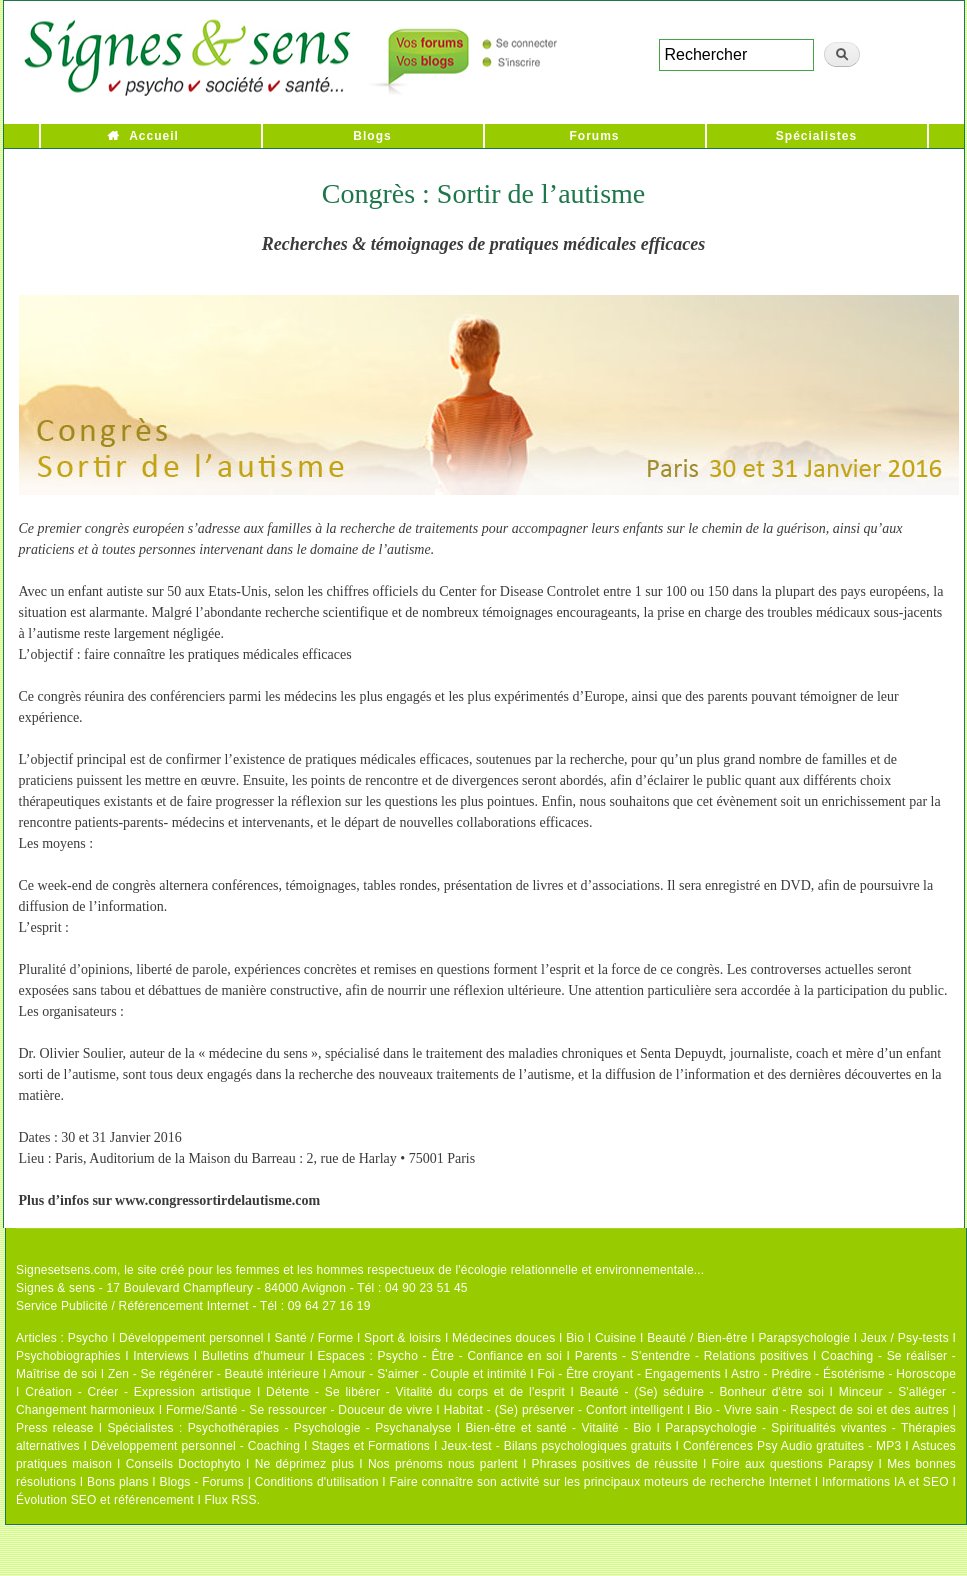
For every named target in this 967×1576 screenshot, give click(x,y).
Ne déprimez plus (305, 1464)
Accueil (154, 136)
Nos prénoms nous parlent (443, 1464)
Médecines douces (503, 1338)
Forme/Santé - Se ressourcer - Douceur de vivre (299, 1410)
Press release (55, 1428)
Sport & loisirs (402, 1338)
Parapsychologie (804, 1338)
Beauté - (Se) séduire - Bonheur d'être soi (702, 1392)
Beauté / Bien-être (697, 1338)
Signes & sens (55, 1288)
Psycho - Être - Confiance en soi (470, 1356)
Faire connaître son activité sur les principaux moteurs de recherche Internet (600, 1482)
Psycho (88, 1338)
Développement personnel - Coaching (195, 1446)
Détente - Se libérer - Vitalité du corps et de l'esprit (415, 1392)
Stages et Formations (370, 1446)
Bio (575, 1338)
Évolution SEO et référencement (105, 1500)
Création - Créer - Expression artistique (138, 1392)
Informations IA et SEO (885, 1482)
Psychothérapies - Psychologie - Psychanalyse (320, 1428)
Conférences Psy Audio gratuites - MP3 (792, 1446)
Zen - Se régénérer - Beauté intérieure (213, 1374)
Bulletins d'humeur (253, 1356)
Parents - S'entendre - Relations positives (692, 1356)
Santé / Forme (314, 1338)
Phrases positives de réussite (615, 1464)
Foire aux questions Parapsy (793, 1464)
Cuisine (615, 1338)
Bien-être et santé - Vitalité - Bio (558, 1428)
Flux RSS (230, 1500)
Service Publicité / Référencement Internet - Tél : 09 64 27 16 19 (193, 1306)
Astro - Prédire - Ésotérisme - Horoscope (843, 1374)
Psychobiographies (68, 1356)
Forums (594, 136)
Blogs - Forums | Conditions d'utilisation (269, 1482)
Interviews (161, 1356)
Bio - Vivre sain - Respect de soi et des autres (821, 1410)
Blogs (372, 136)
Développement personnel (191, 1338)
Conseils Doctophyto (183, 1464)
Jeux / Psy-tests (905, 1338)
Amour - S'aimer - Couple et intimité (427, 1374)
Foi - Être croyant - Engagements (628, 1374)
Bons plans (117, 1482)
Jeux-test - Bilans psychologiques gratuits (556, 1446)
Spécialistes (816, 136)
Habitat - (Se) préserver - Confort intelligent (564, 1410)
